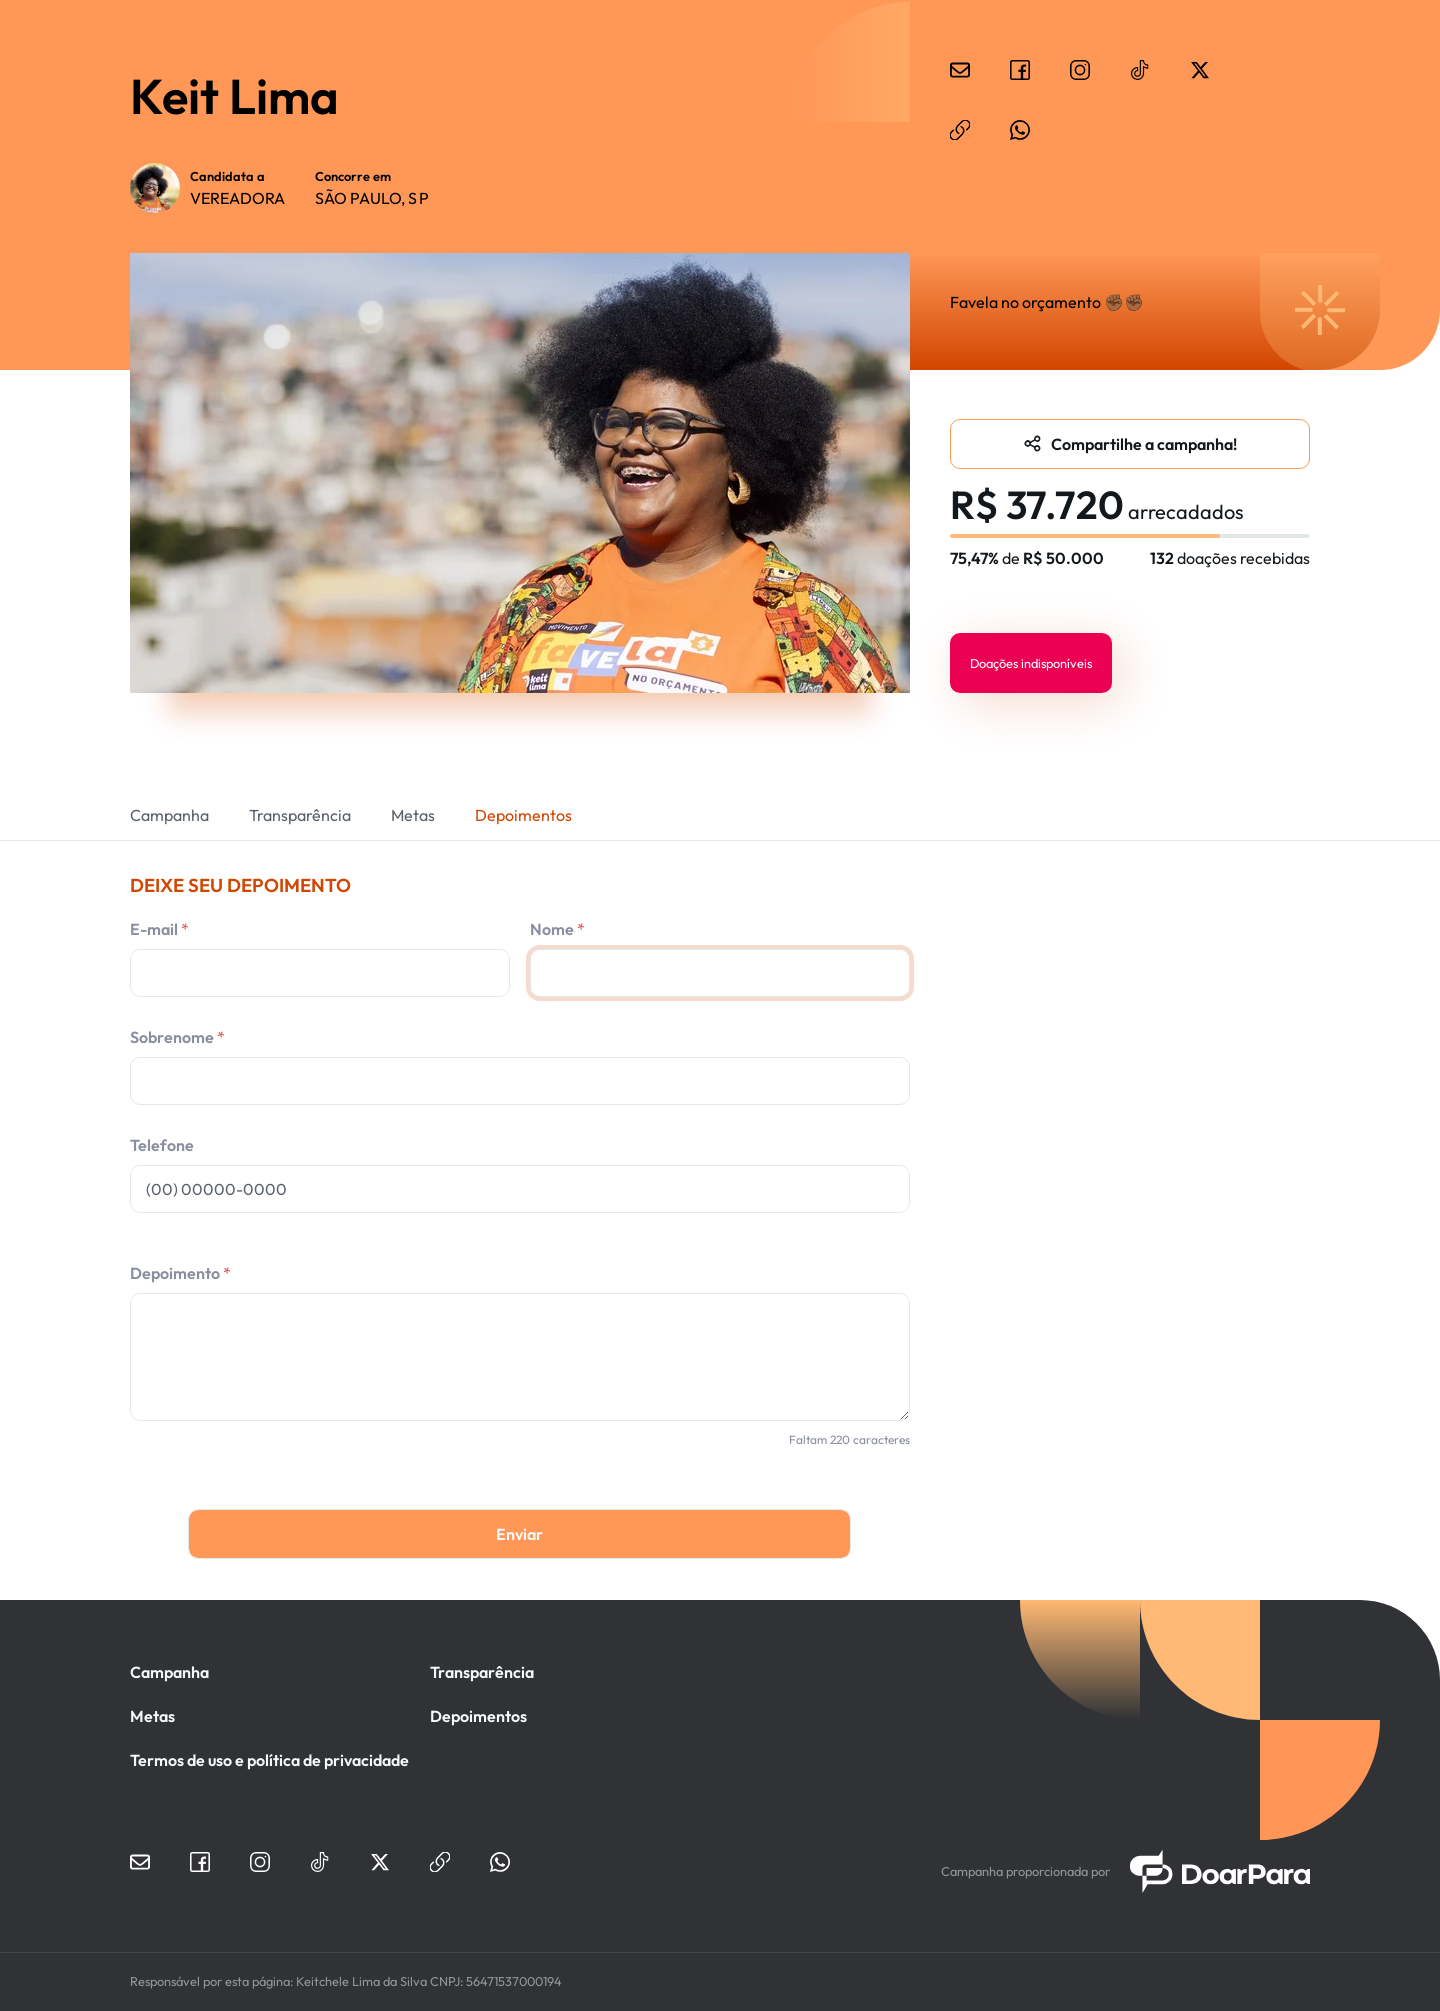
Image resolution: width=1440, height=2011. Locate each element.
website (960, 130)
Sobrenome (172, 1037)
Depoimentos (523, 815)
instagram (1080, 70)
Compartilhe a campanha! (1144, 444)
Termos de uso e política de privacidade (269, 1760)
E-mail (154, 929)
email (960, 70)
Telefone (162, 1145)
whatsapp (1020, 130)
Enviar (519, 1534)
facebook (1020, 70)
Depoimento (175, 1273)
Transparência (300, 815)
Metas (413, 815)
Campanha (169, 815)
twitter (1200, 70)
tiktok (1140, 70)
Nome (552, 929)
